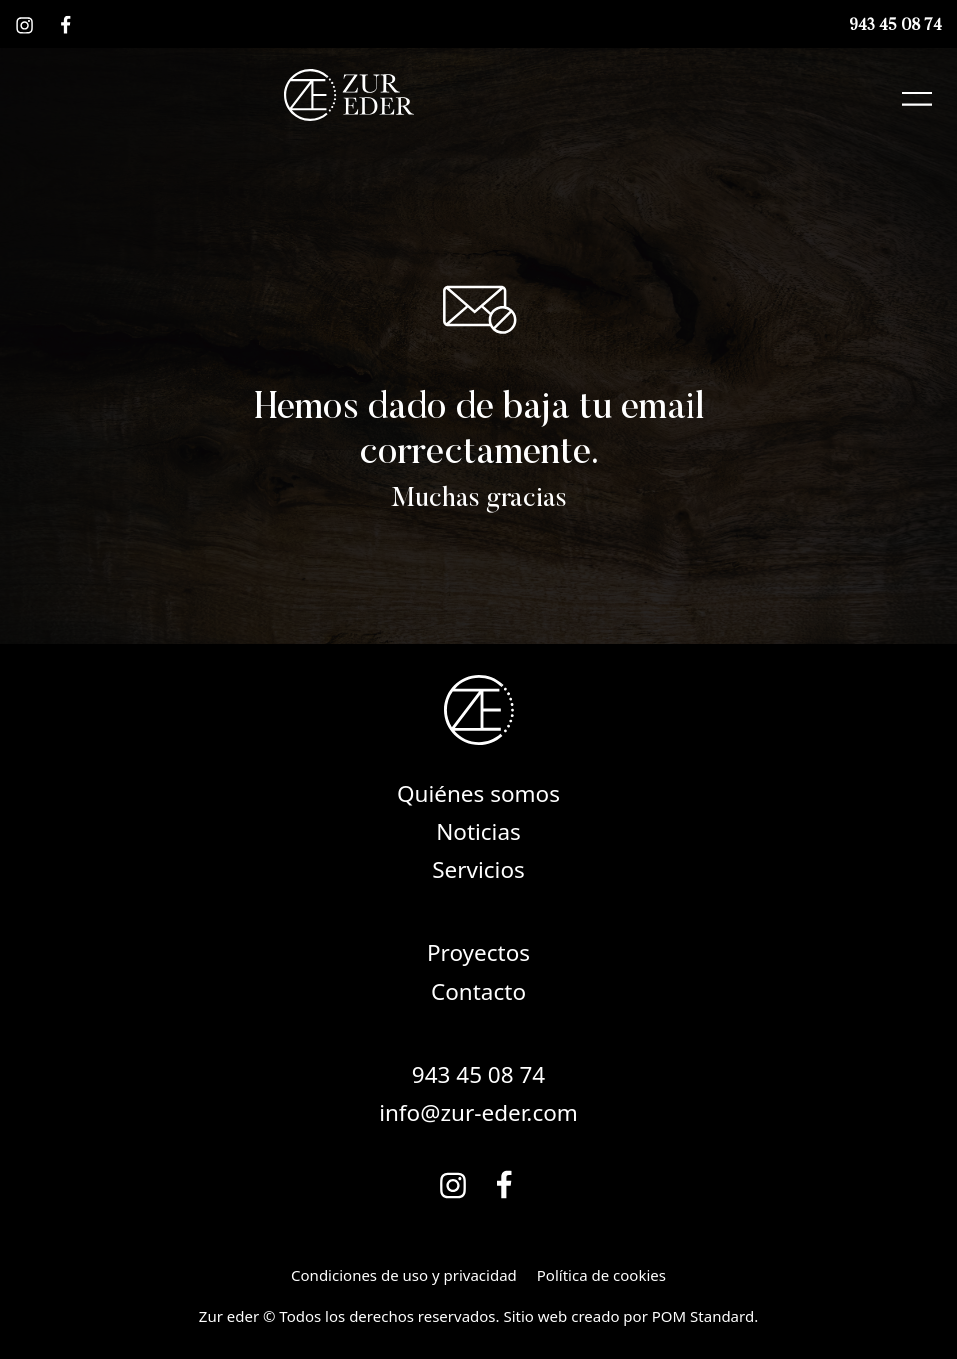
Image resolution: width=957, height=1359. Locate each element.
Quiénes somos (478, 793)
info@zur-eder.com (478, 1112)
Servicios (478, 869)
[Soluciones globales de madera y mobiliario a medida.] (349, 95)
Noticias (478, 831)
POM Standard (703, 1316)
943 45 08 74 (478, 1074)
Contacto (478, 991)
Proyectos (478, 952)
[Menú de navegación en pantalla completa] (917, 95)
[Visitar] (26, 24)
